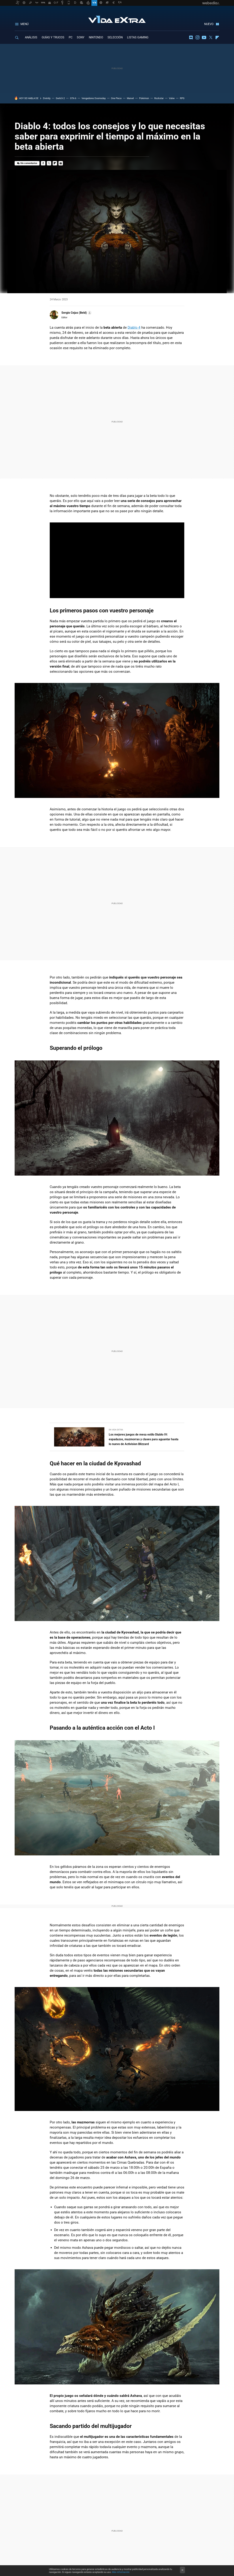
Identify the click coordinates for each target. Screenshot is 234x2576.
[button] (76, 312)
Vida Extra (117, 19)
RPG (182, 98)
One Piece (116, 98)
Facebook (43, 163)
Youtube (204, 37)
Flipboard (217, 37)
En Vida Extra (116, 1430)
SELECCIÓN (115, 37)
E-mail (60, 163)
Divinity (46, 98)
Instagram (197, 37)
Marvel (130, 98)
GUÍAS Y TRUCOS (53, 37)
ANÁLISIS (31, 37)
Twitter (210, 37)
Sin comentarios (28, 163)
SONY (80, 37)
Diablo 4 (134, 327)
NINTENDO (96, 37)
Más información (120, 2572)
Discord (191, 37)
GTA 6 (73, 98)
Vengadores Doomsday (94, 98)
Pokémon (144, 98)
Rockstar (159, 98)
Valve (172, 98)
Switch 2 (60, 98)
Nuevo (209, 24)
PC (70, 37)
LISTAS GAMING (137, 37)
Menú (24, 24)
